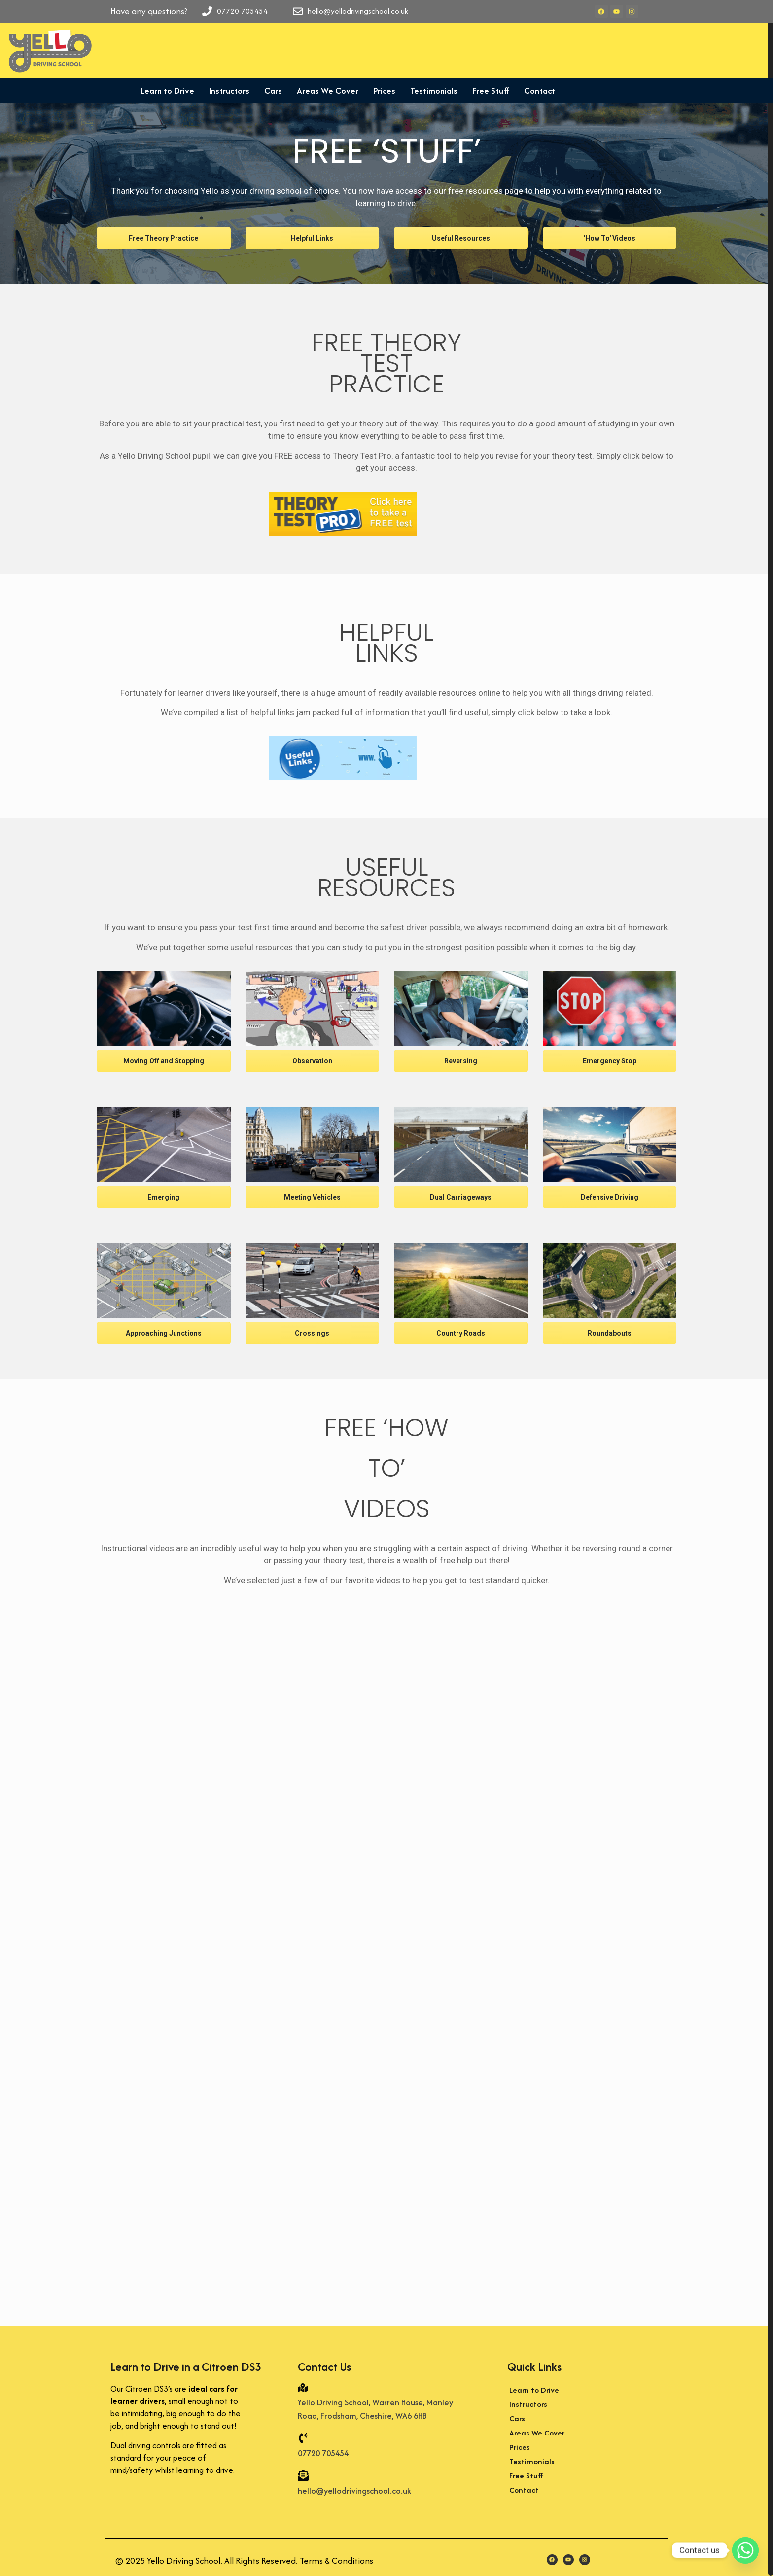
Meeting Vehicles (312, 1197)
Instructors (229, 90)
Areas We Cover (327, 90)
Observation (312, 1061)
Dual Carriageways (461, 1197)
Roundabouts (610, 1333)
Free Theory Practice (163, 238)
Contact (539, 90)
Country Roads (460, 1333)
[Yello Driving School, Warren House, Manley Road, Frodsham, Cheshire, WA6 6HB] (303, 2388)
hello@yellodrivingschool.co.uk (354, 2491)
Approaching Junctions (164, 1333)
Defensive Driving (609, 1197)
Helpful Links (312, 238)
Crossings (312, 1333)
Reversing (460, 1061)
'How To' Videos (609, 238)
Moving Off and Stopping (163, 1061)
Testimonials (433, 90)
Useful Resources (461, 238)
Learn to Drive (167, 90)
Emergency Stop (609, 1061)
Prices (384, 90)
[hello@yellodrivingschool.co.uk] (303, 2476)
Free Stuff (490, 90)
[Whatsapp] (745, 2550)
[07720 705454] (303, 2439)
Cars (273, 90)
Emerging (163, 1197)
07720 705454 (323, 2453)
